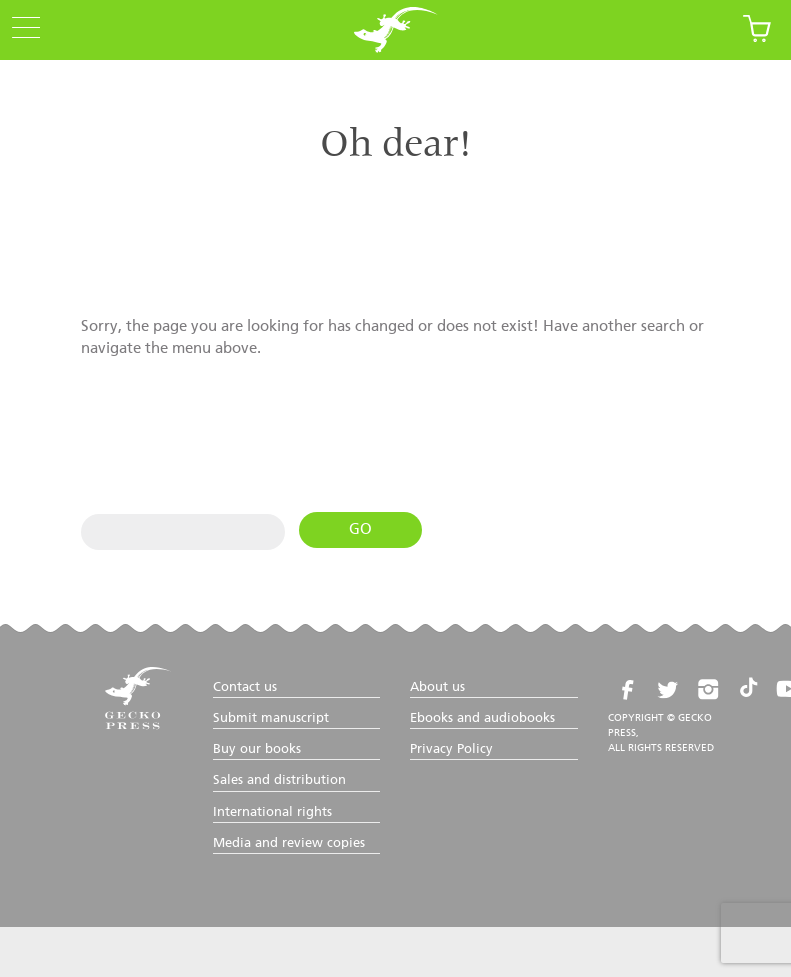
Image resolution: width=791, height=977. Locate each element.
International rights (272, 812)
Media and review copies (289, 843)
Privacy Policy (451, 749)
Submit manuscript (271, 718)
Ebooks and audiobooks (482, 718)
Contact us (245, 687)
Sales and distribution (279, 780)
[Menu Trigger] (20, 29)
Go (360, 529)
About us (437, 687)
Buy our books (257, 749)
